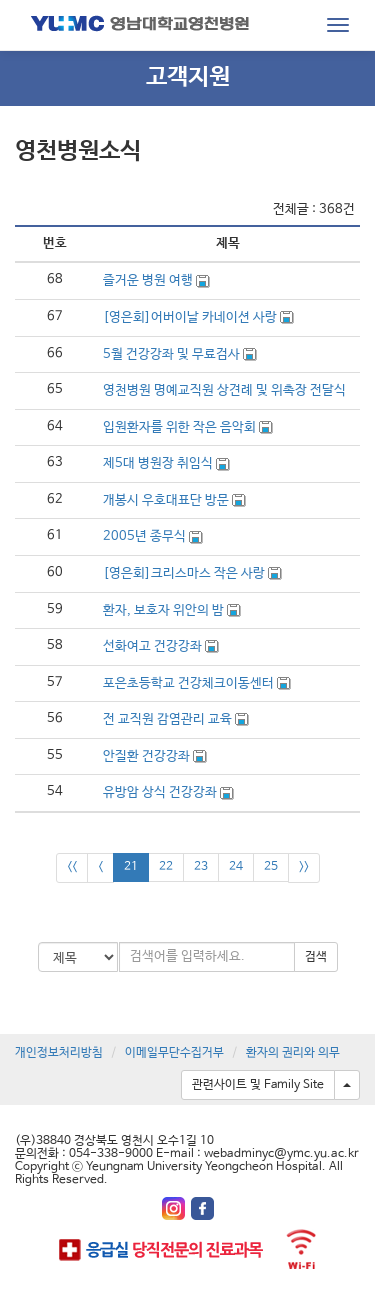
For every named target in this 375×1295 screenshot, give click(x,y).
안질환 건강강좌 (148, 756)
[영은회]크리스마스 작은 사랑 (185, 573)
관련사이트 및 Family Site (258, 1085)
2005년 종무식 (146, 536)
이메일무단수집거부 (174, 1053)
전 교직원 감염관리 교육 (169, 719)
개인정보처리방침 (59, 1053)
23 (201, 867)
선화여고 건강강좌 (154, 646)
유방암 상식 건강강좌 (161, 792)
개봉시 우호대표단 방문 (167, 500)
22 (166, 867)
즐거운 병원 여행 (149, 280)
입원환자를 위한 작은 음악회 (181, 427)
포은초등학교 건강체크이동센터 (190, 683)
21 (131, 867)
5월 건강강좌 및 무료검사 (173, 354)
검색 (316, 957)
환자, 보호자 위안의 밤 (165, 610)
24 (236, 867)
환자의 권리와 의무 (293, 1053)
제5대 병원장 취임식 (159, 463)
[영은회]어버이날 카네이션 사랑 (191, 317)
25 (271, 867)
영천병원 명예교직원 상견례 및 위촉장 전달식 (224, 390)
